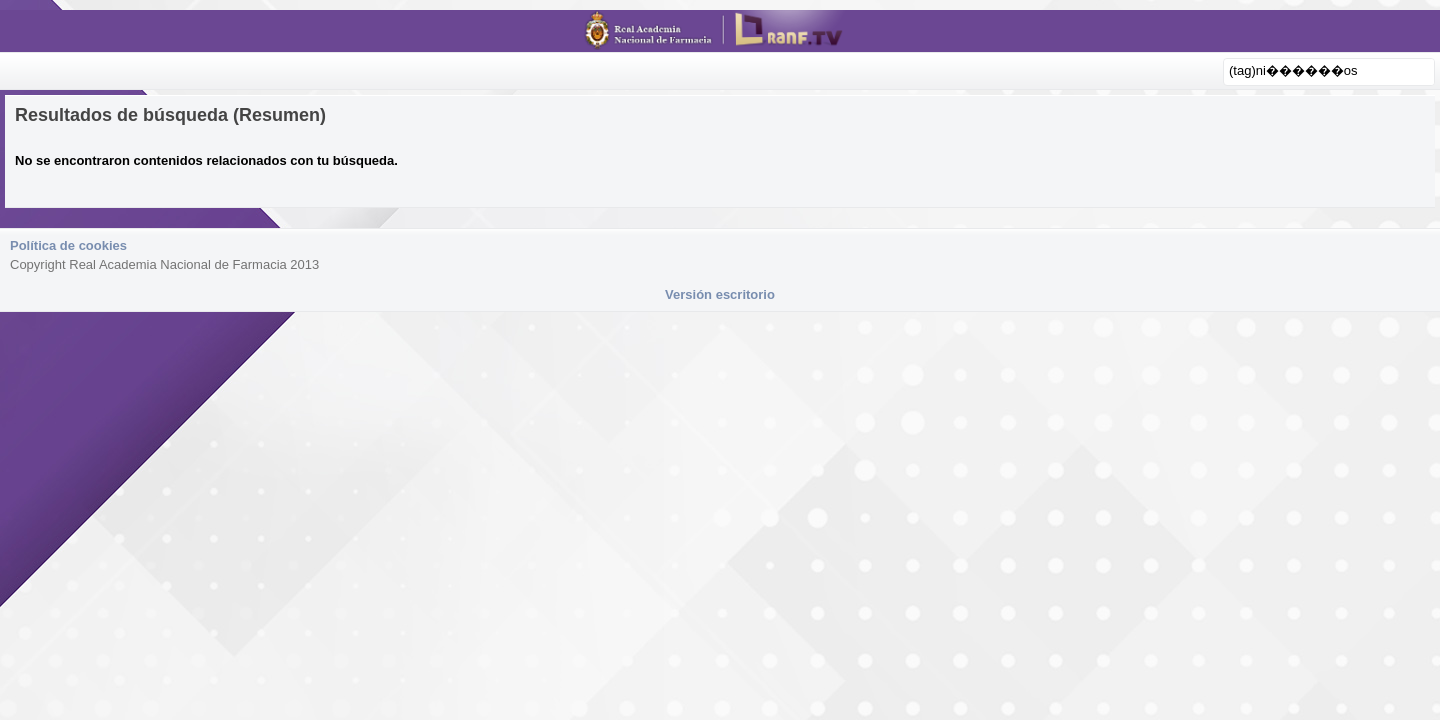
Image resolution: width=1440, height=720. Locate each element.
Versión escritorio (720, 294)
